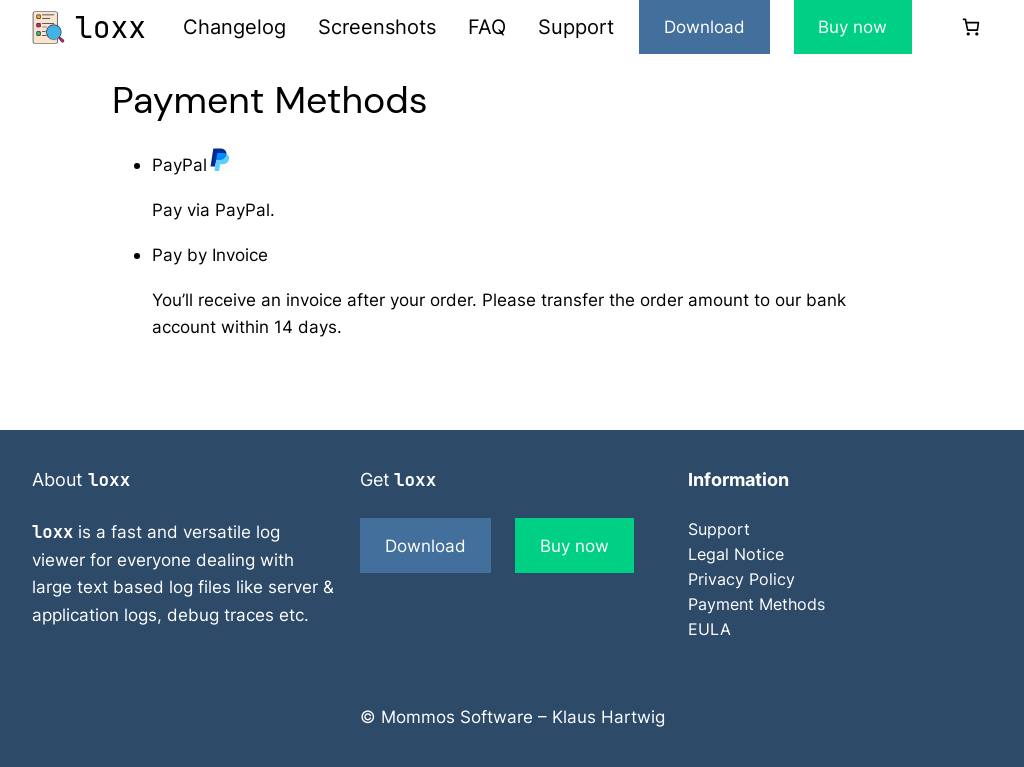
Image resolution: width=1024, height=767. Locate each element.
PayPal (191, 164)
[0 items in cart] (970, 27)
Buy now (852, 26)
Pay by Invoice (210, 254)
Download (704, 26)
